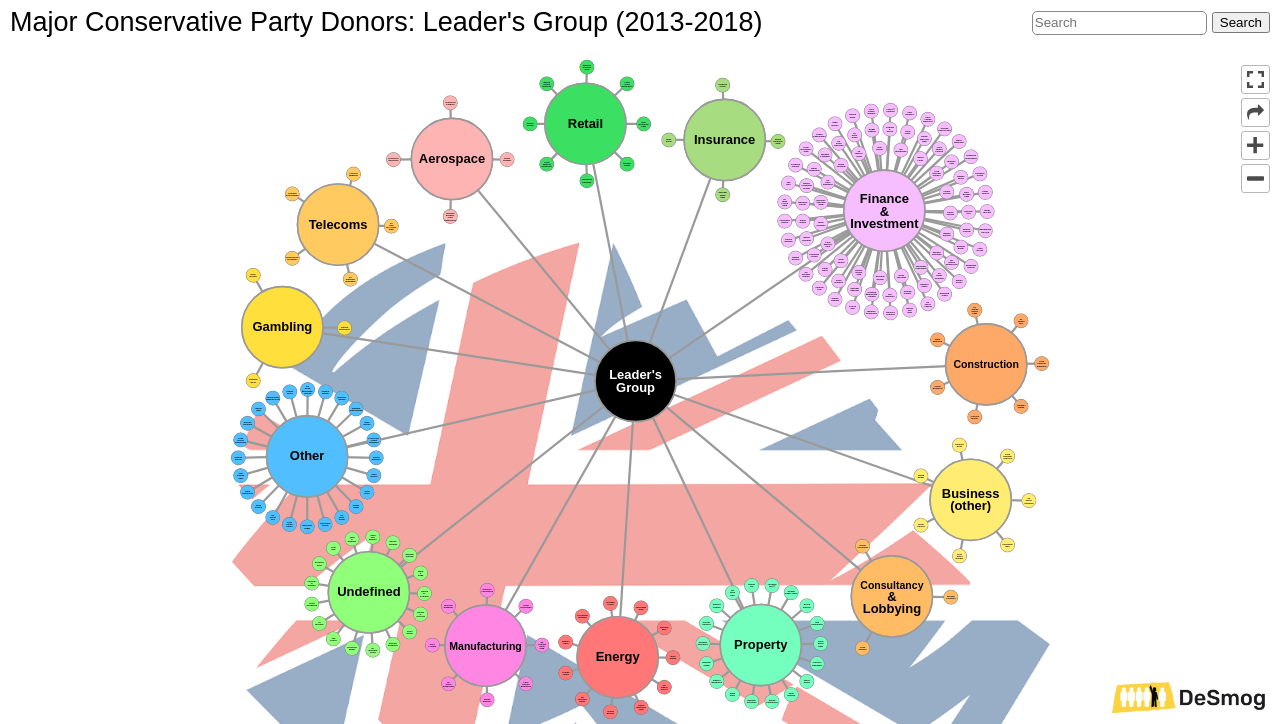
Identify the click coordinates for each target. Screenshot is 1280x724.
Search (1241, 22)
